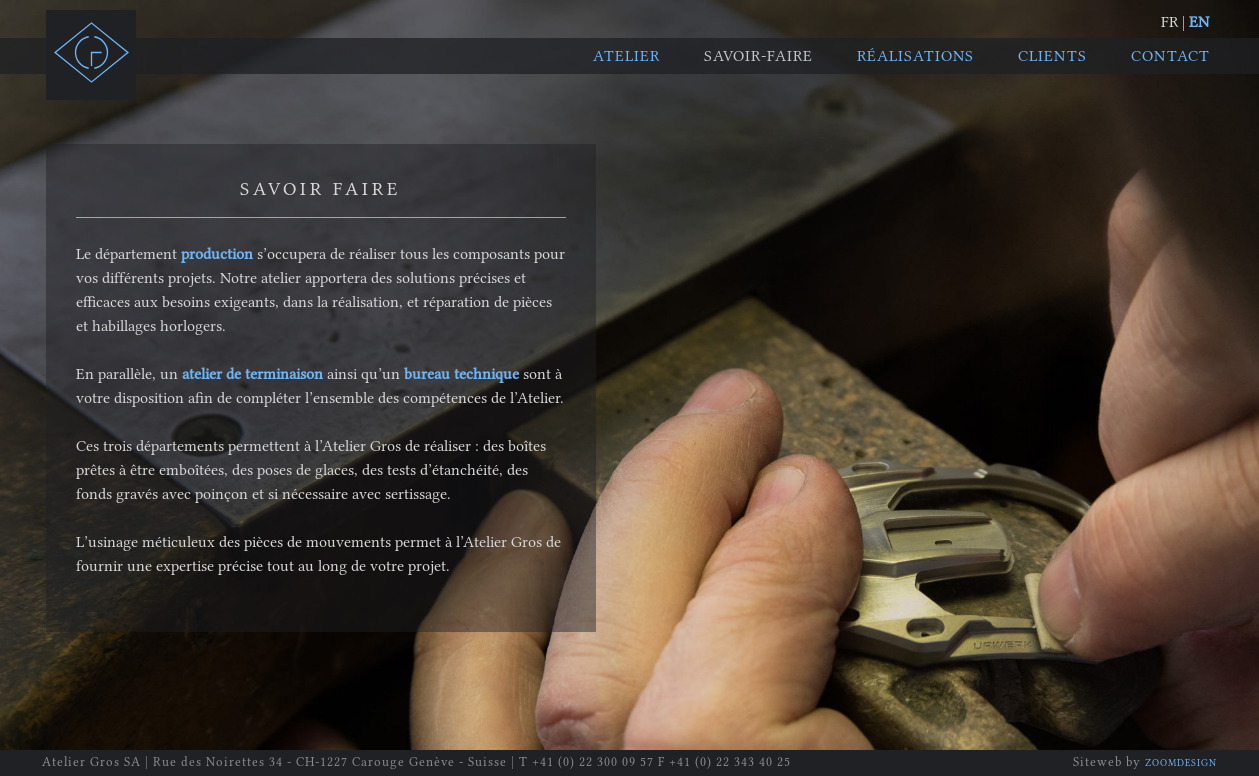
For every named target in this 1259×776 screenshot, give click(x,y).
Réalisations (915, 56)
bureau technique (461, 374)
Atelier (626, 56)
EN (1199, 22)
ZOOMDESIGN (1181, 763)
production (217, 254)
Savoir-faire (758, 56)
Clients (1052, 56)
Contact (1170, 56)
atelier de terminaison (252, 374)
